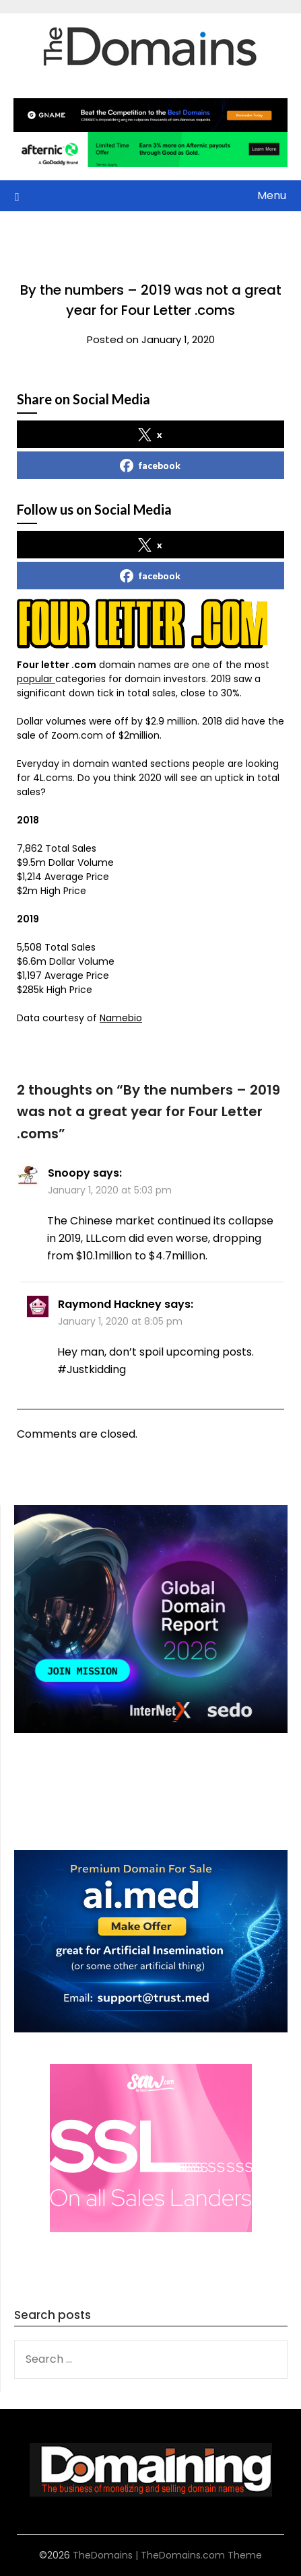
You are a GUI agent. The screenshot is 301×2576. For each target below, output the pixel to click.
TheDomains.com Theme (201, 2555)
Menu (271, 195)
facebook (150, 465)
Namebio (121, 1018)
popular (36, 679)
